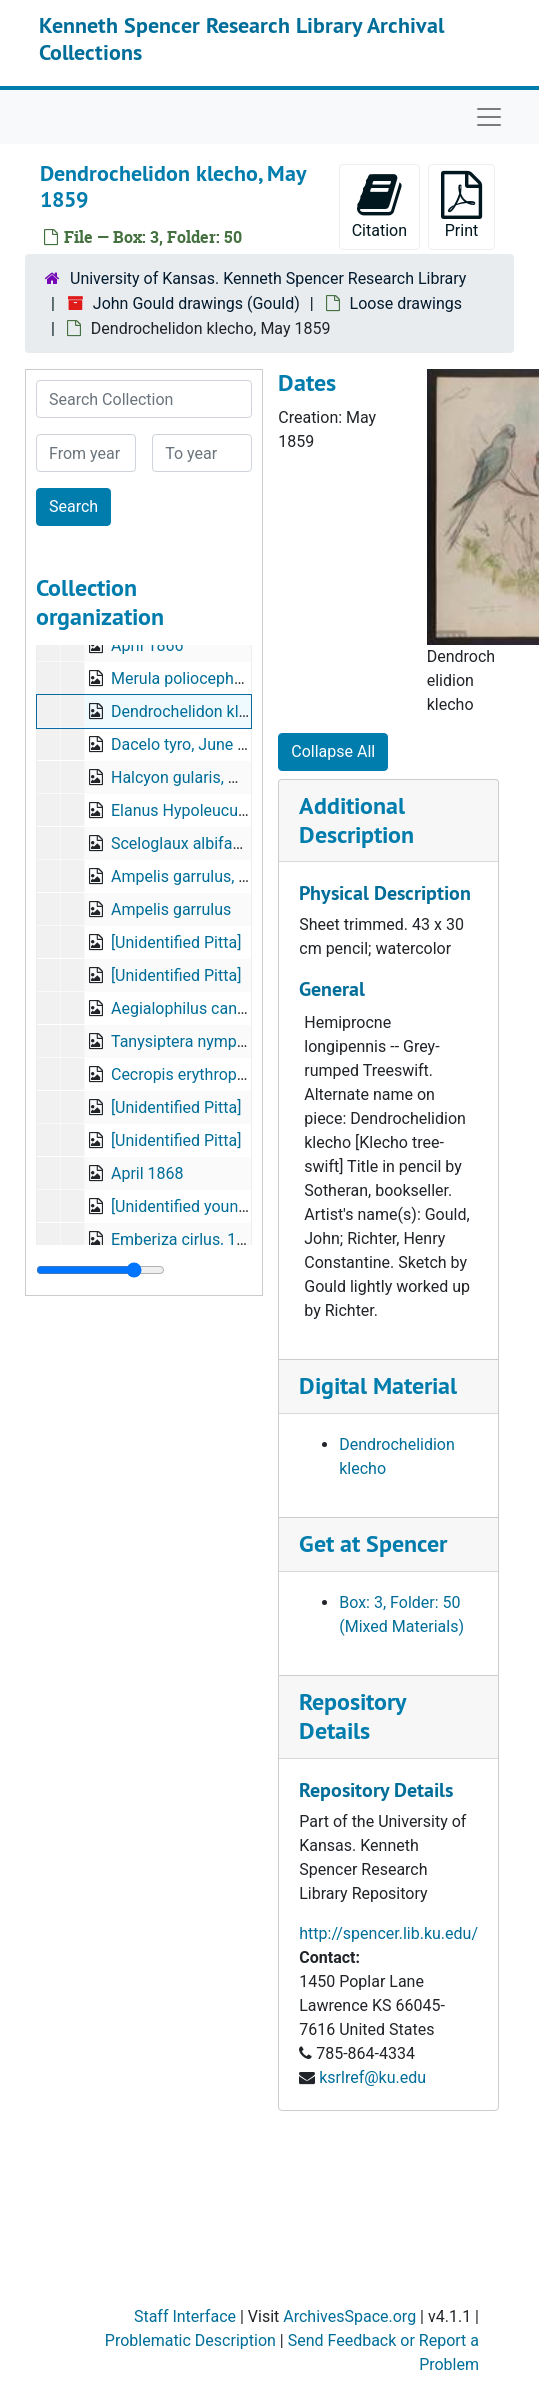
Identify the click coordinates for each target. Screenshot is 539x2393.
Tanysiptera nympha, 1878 (204, 1041)
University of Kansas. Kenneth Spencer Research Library (268, 278)
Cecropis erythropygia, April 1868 (228, 1074)
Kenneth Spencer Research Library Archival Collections (241, 38)
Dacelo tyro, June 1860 (192, 744)
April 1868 (147, 1173)
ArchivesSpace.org (349, 2316)
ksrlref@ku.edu (372, 2077)
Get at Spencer (373, 1543)
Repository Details (352, 1716)
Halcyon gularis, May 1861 (204, 777)
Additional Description (356, 820)
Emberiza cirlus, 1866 (187, 1239)
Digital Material (378, 1385)
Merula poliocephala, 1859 (204, 678)
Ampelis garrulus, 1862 (192, 876)
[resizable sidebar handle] (100, 1270)
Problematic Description (190, 2340)
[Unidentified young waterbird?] (220, 1206)
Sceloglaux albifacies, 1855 (208, 843)
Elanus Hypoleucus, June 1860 (219, 810)
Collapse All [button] (333, 751)
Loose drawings (406, 303)
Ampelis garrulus (171, 909)
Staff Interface (185, 2316)
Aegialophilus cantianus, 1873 (217, 1008)
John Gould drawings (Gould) (196, 303)
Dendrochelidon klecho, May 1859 (231, 711)
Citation (379, 205)
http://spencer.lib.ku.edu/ (388, 1933)
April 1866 (147, 645)
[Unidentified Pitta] (176, 942)
